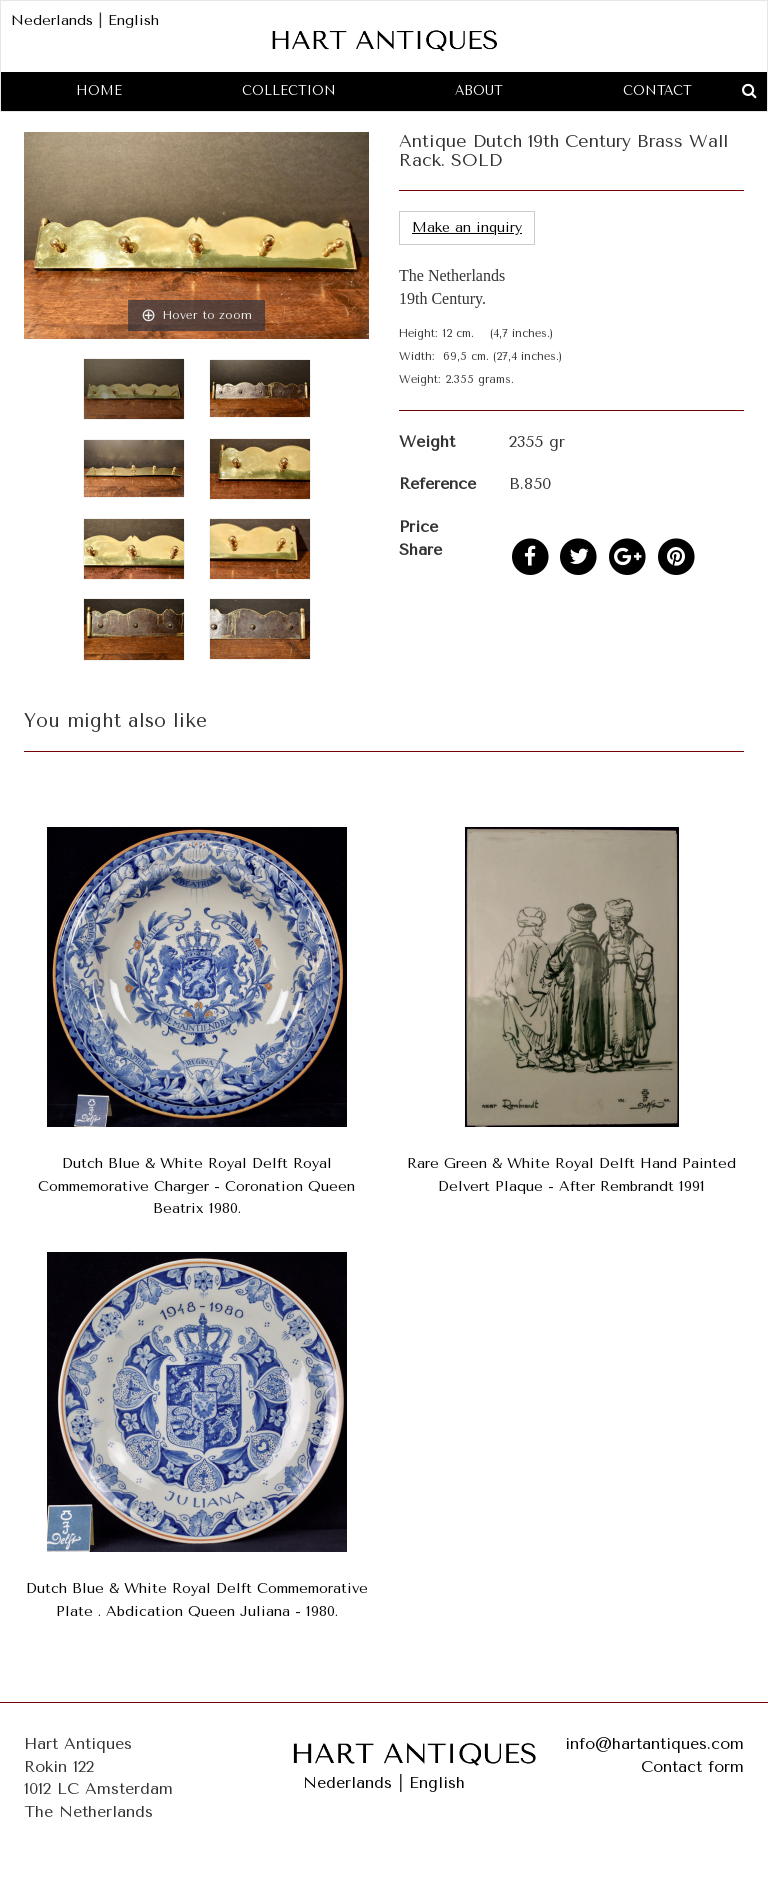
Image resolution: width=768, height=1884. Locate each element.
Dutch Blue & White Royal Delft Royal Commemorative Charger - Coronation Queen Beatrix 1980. (196, 1186)
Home (99, 90)
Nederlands (52, 20)
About (479, 90)
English (133, 20)
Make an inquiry (467, 227)
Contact (657, 90)
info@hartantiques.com (654, 1743)
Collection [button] (289, 90)
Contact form (692, 1766)
